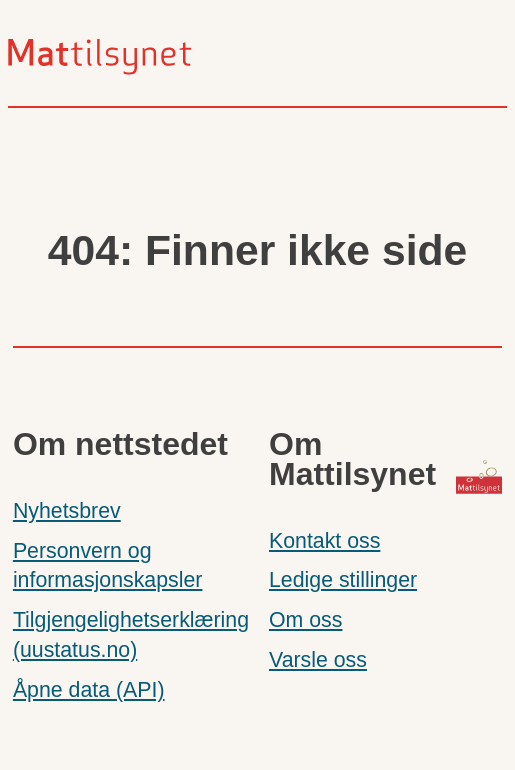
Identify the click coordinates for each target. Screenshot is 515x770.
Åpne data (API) (89, 690)
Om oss (305, 620)
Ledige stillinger (343, 580)
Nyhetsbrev (67, 511)
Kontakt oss (324, 541)
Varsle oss (318, 660)
